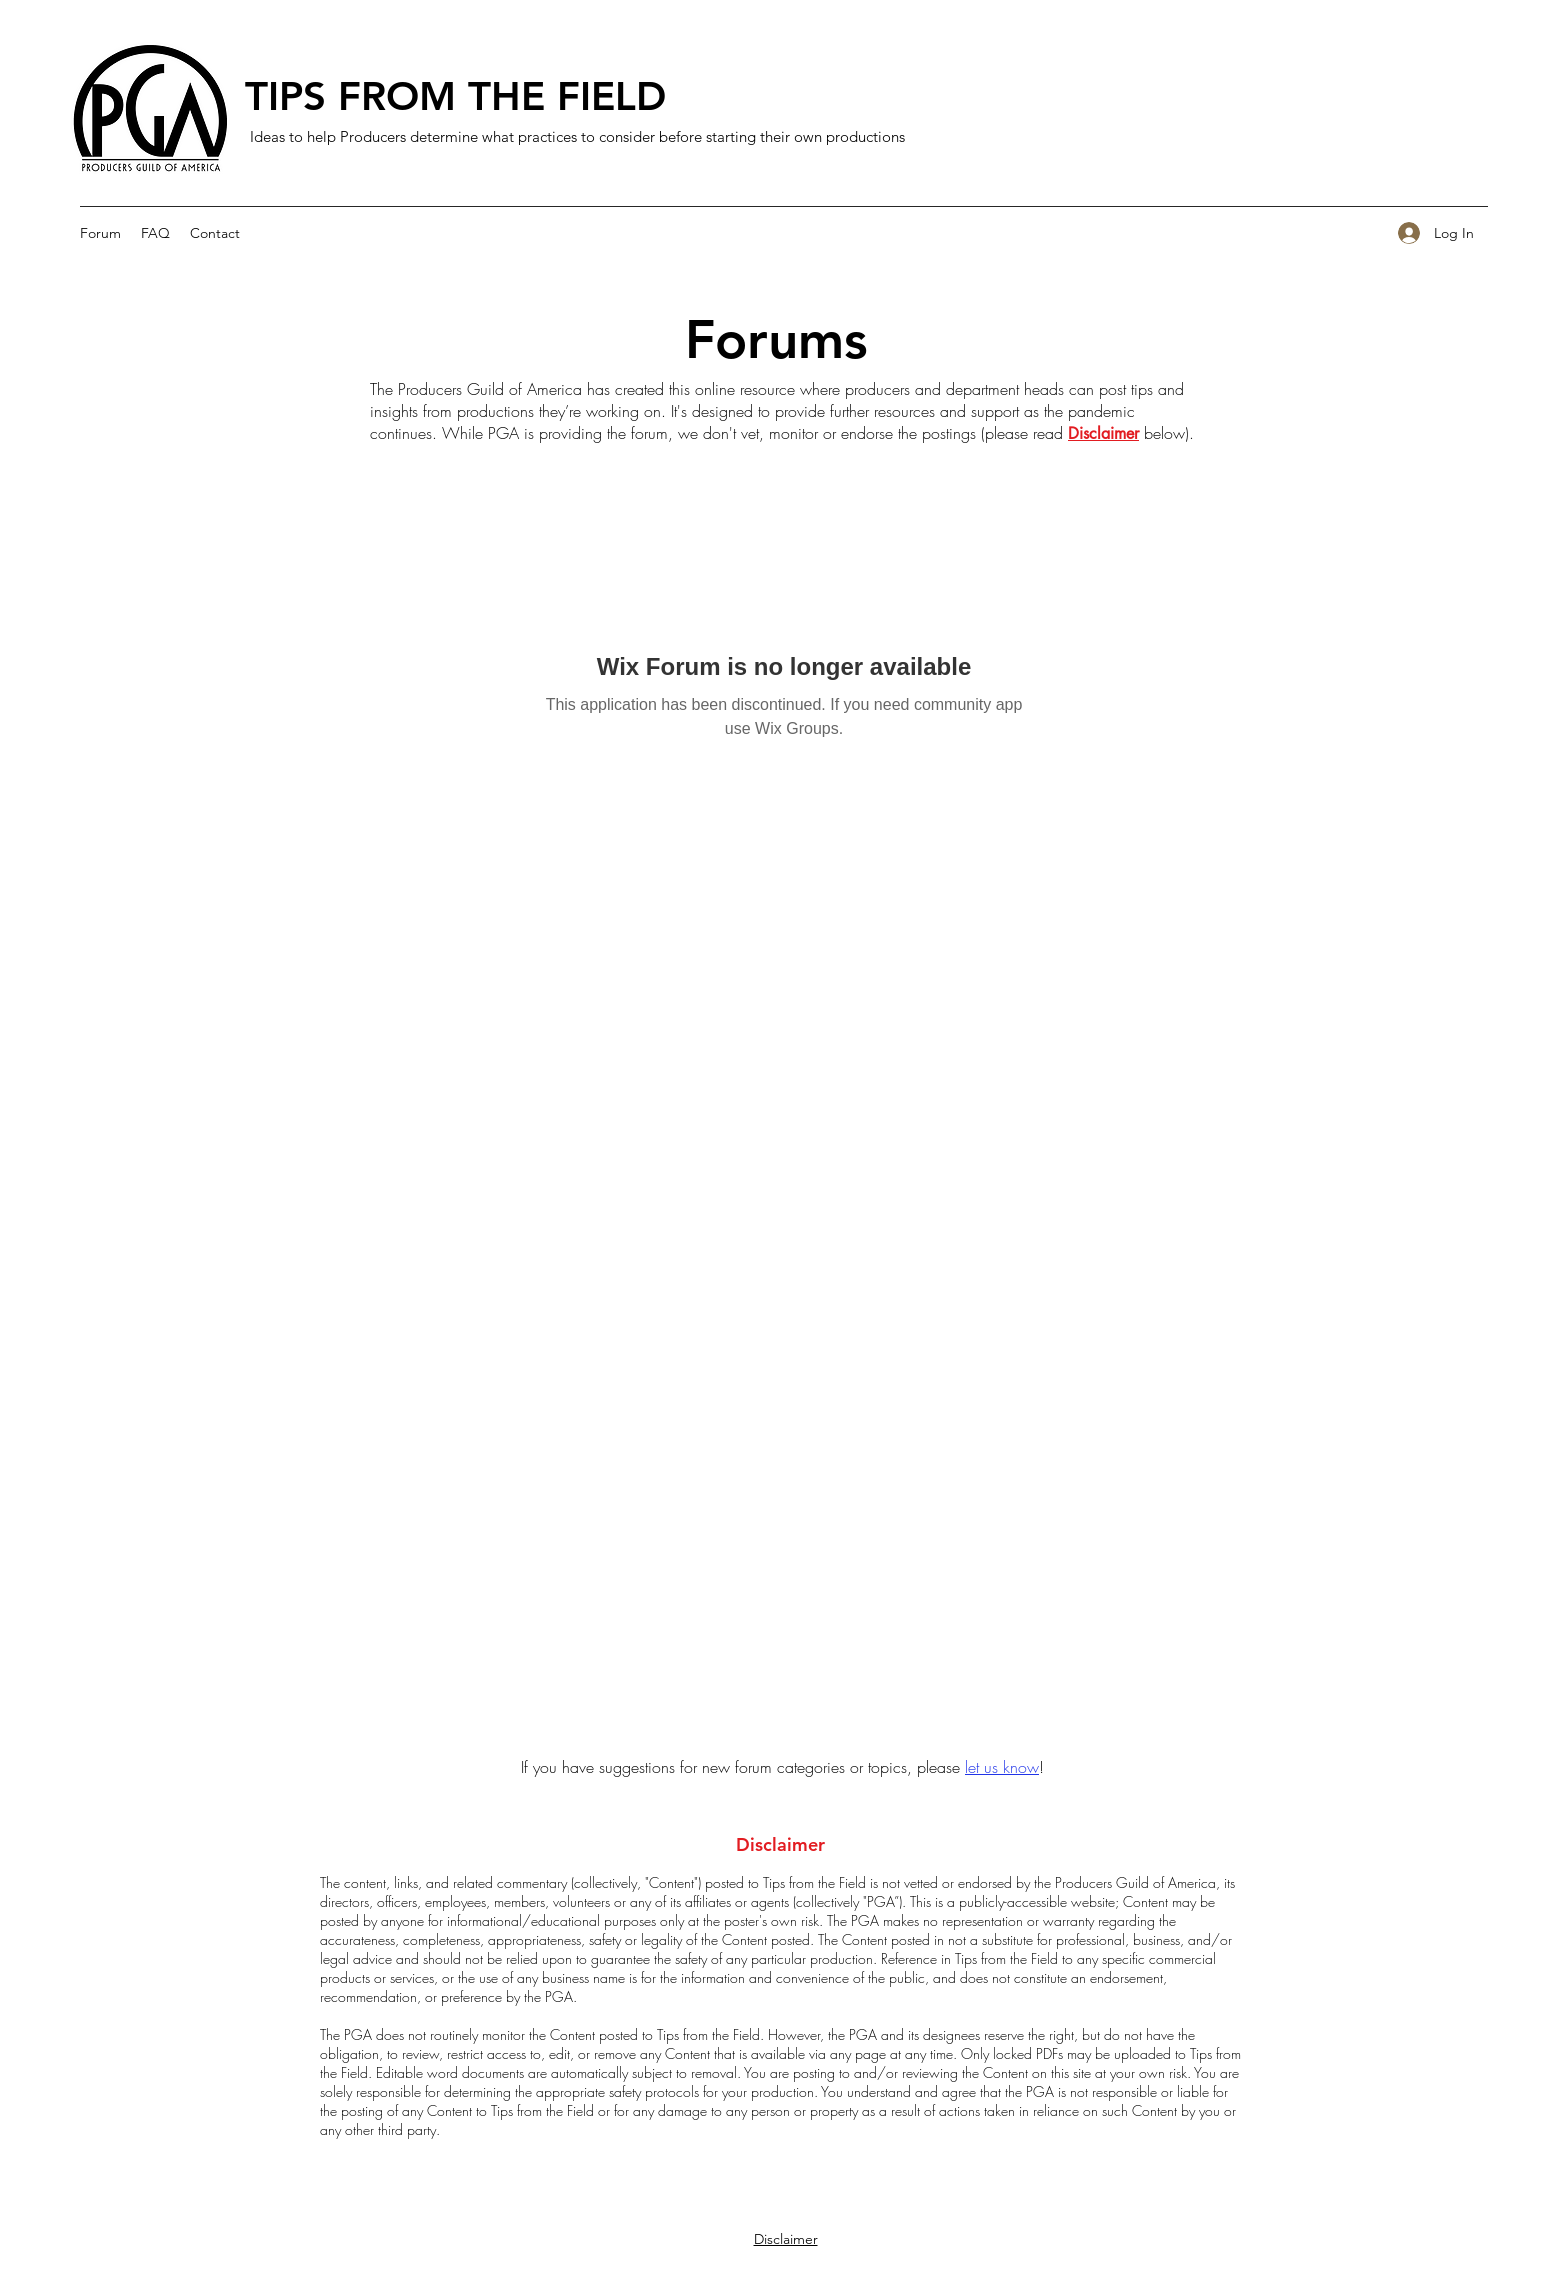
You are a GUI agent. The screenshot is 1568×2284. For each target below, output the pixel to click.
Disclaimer (1103, 433)
